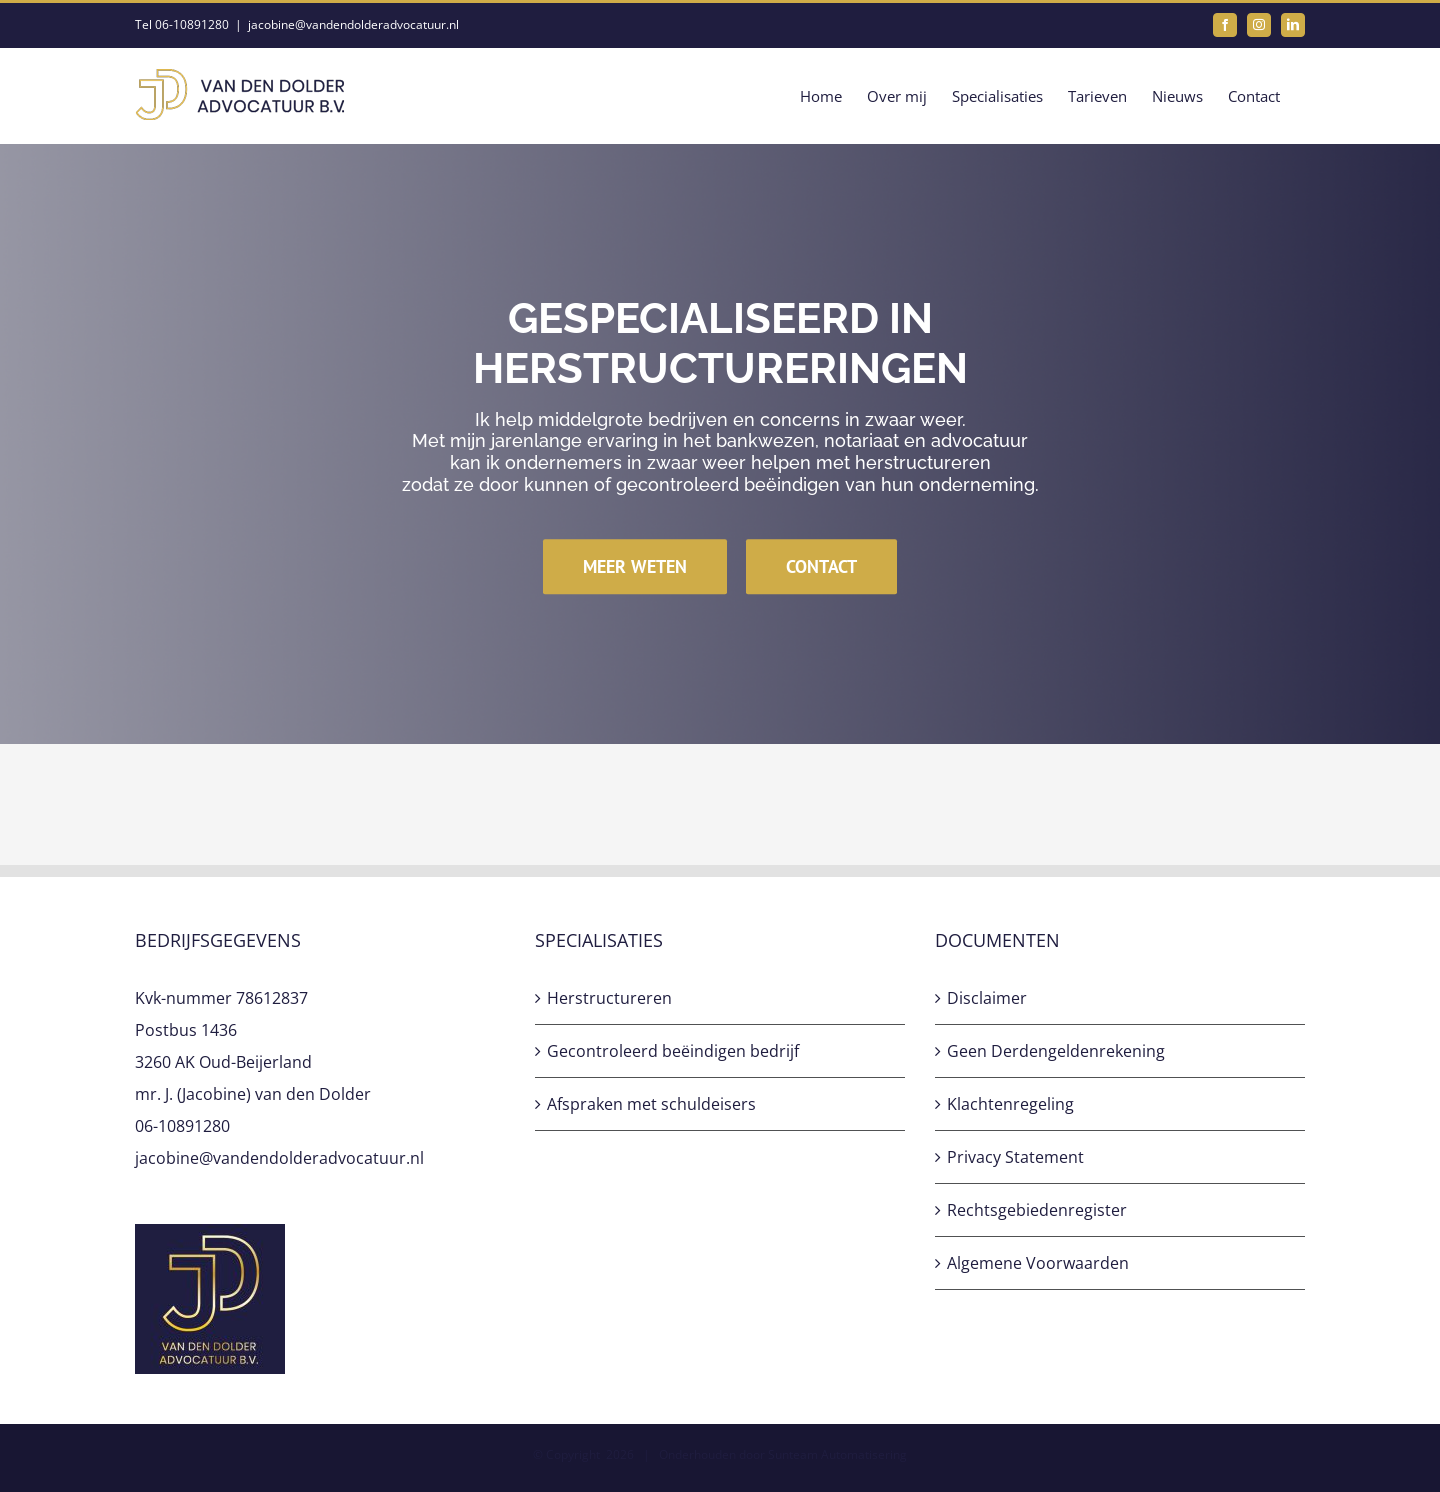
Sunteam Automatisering (837, 1454)
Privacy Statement (1015, 1157)
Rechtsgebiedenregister (1037, 1210)
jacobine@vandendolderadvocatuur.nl (353, 24)
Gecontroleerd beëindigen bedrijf (673, 1051)
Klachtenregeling (1010, 1104)
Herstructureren (609, 998)
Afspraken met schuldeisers (651, 1104)
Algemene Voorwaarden (1038, 1263)
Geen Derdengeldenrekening (1056, 1051)
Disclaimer (987, 998)
